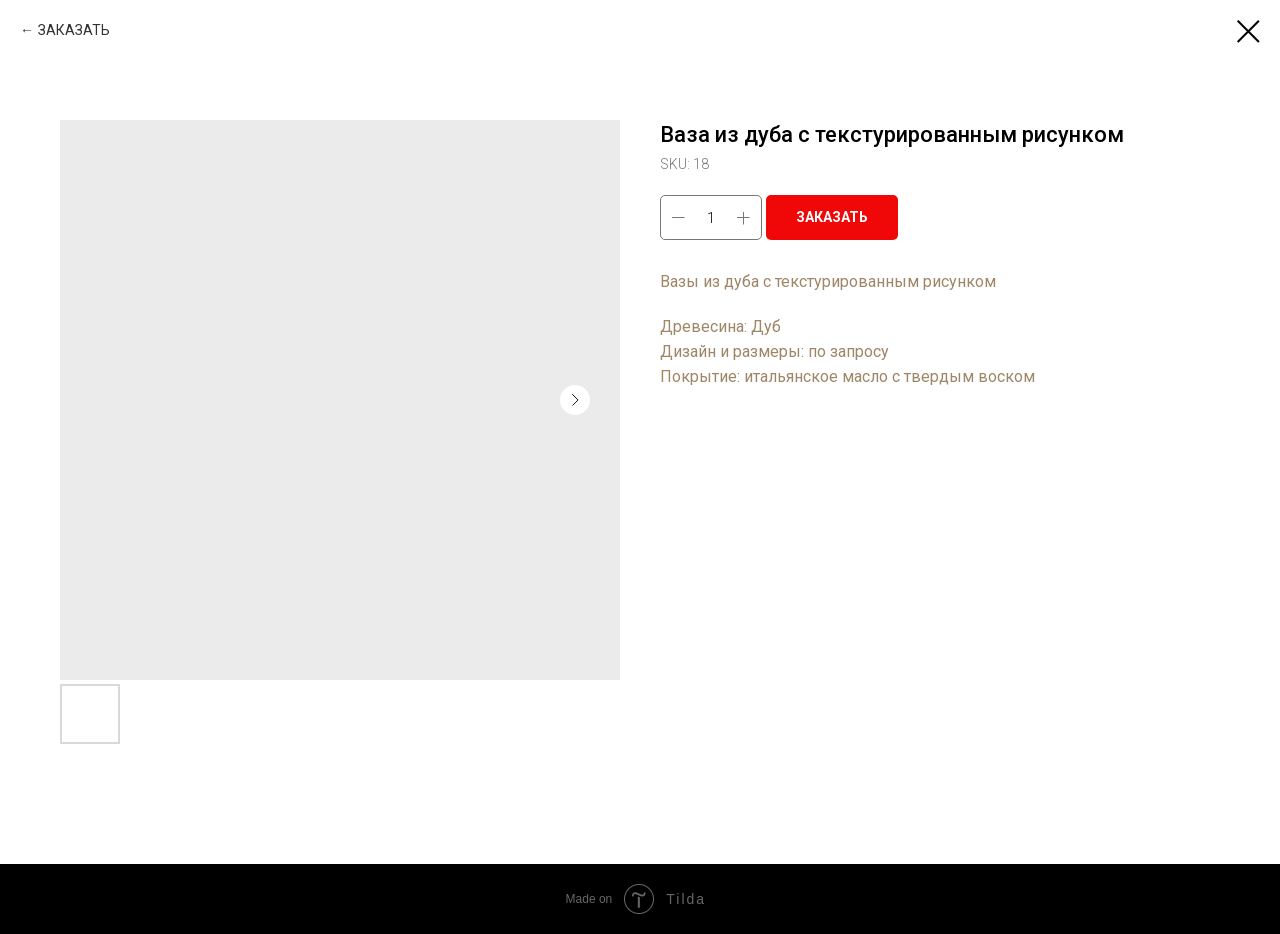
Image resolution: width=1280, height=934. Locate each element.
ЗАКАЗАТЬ (74, 30)
